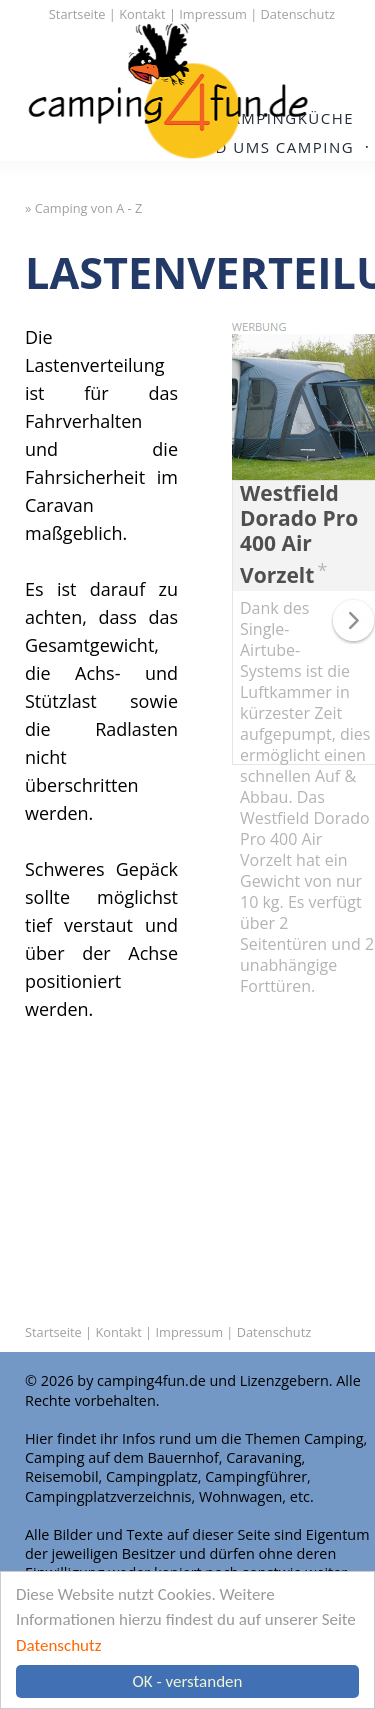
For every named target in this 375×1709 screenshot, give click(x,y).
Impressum (213, 14)
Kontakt (142, 14)
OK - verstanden (188, 1681)
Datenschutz (58, 1645)
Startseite (77, 14)
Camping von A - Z (89, 208)
